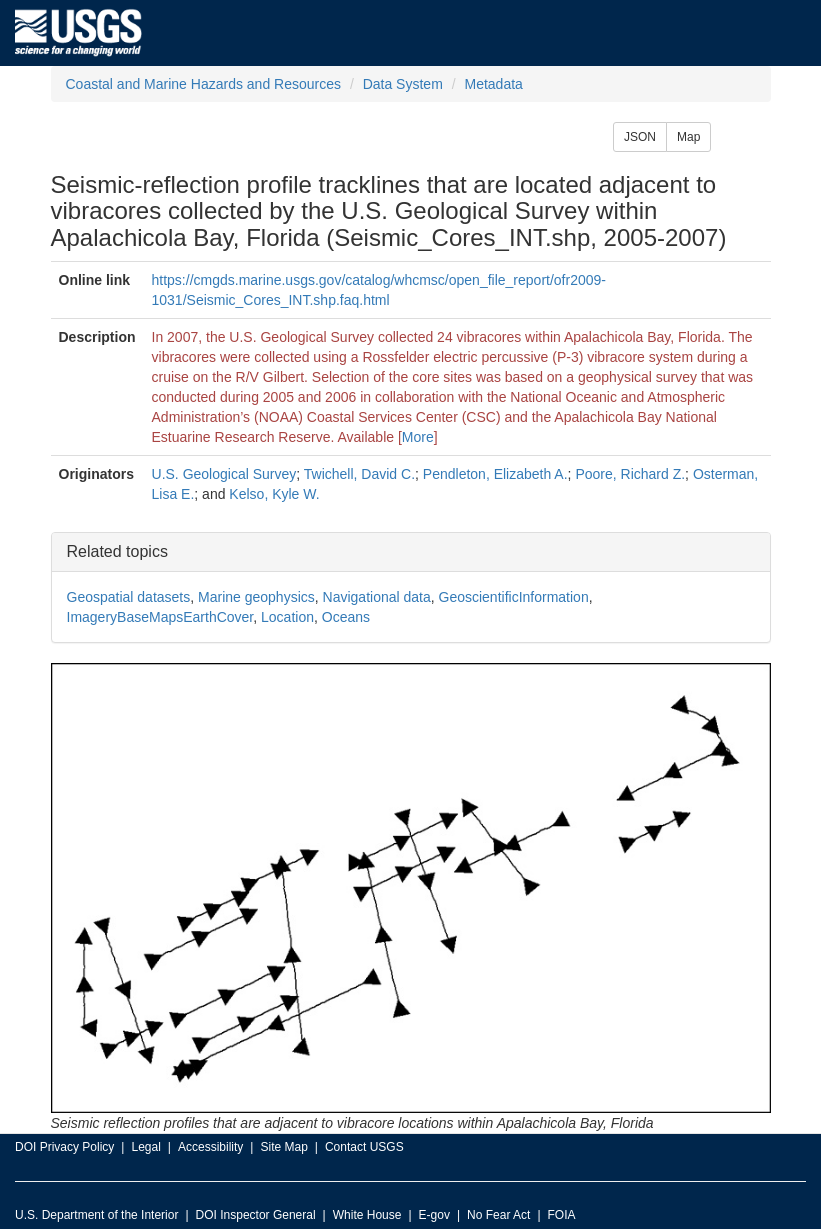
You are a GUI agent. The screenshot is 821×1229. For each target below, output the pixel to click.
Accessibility (210, 1147)
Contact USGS (364, 1147)
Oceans (346, 617)
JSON (640, 137)
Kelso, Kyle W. (274, 494)
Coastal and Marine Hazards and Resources (203, 84)
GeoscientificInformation (514, 597)
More (418, 437)
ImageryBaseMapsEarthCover (160, 617)
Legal (145, 1147)
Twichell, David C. (359, 474)
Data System (403, 84)
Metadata (493, 84)
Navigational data (377, 597)
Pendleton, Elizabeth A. (495, 474)
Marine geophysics (256, 597)
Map (688, 137)
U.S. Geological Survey (224, 474)
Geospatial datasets (129, 597)
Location (287, 617)
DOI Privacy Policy (64, 1147)
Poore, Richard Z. (630, 474)
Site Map (283, 1147)
